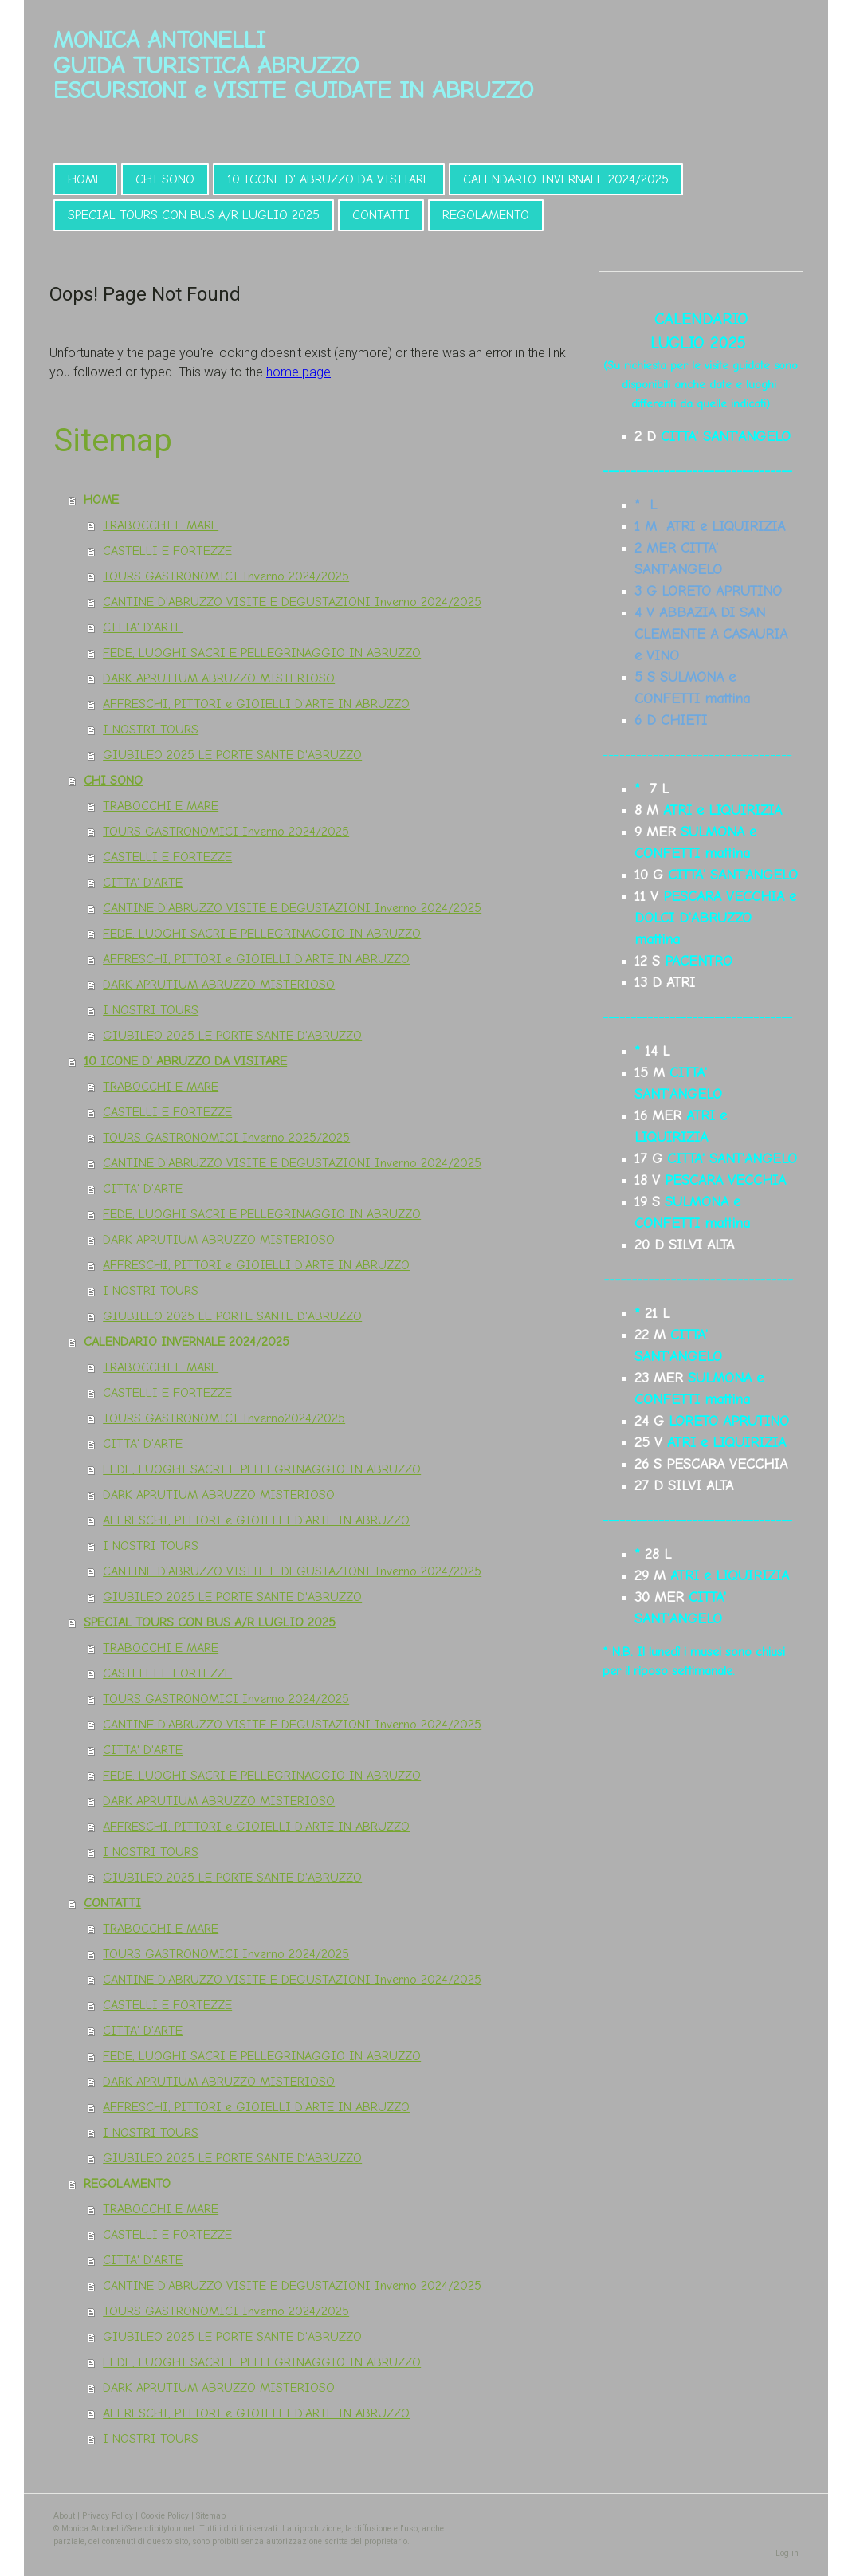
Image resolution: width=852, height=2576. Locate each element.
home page (298, 372)
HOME (85, 179)
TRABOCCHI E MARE (160, 525)
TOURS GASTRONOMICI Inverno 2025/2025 (226, 1138)
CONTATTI (381, 215)
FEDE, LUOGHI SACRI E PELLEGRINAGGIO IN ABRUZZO (262, 653)
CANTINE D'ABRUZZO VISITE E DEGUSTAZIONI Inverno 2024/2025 (292, 602)
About (64, 2516)
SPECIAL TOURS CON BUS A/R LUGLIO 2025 (194, 215)
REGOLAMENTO (485, 215)
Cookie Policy (164, 2516)
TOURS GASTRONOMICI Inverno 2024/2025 (226, 576)
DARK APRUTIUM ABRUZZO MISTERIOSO (219, 678)
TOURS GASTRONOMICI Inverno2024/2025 (224, 1418)
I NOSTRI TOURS (150, 729)
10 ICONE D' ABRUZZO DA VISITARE (328, 179)
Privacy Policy (107, 2516)
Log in (787, 2553)
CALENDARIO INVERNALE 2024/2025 (566, 179)
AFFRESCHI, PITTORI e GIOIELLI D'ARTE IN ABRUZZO (256, 704)
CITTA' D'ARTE (143, 627)
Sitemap (211, 2516)
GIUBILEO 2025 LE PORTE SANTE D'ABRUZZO (232, 755)
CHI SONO (164, 179)
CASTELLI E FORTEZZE (167, 551)
